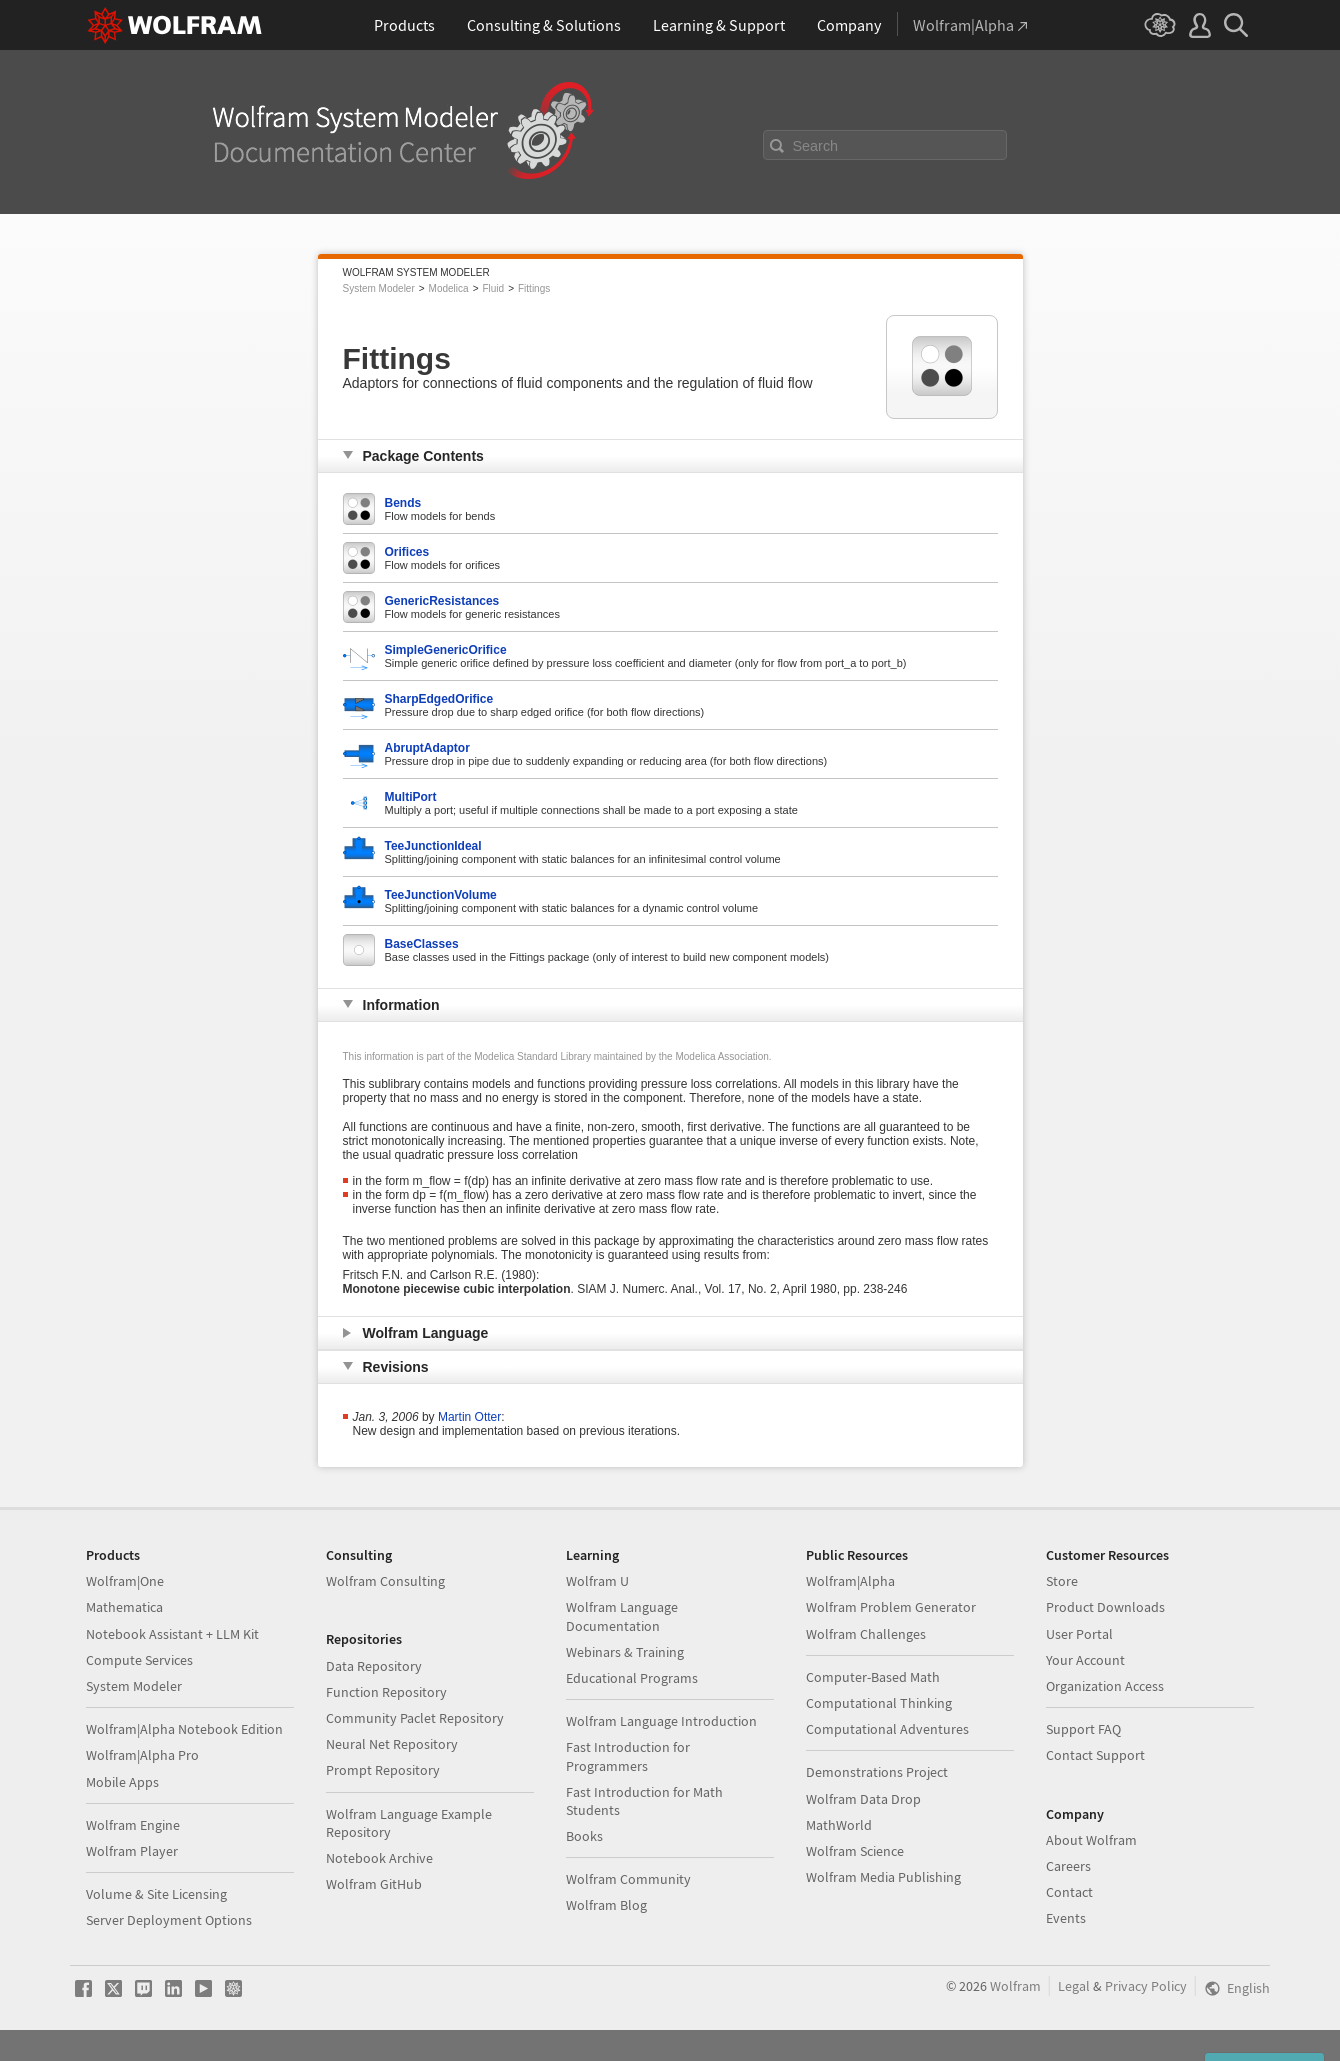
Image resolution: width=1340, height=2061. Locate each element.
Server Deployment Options (169, 1920)
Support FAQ (1083, 1729)
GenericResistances (442, 601)
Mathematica (124, 1607)
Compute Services (139, 1660)
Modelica (449, 288)
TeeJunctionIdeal (433, 846)
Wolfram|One (125, 1581)
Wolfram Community (628, 1879)
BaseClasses (422, 944)
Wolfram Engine (133, 1825)
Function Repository (386, 1692)
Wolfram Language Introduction (661, 1721)
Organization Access (1105, 1686)
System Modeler (379, 288)
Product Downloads (1105, 1607)
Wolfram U (597, 1581)
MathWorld (839, 1825)
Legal (1074, 1986)
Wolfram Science (855, 1851)
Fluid (493, 288)
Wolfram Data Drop (863, 1799)
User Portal (1079, 1634)
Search (816, 146)
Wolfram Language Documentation (622, 1616)
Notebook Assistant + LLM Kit (172, 1634)
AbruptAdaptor (427, 748)
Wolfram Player (132, 1851)
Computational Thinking (879, 1703)
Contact (1069, 1892)
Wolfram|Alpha (850, 1581)
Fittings (534, 288)
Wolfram (1015, 1986)
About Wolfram (1091, 1840)
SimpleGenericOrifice (446, 650)
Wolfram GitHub (374, 1884)
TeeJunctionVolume (441, 895)
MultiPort (411, 797)
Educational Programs (632, 1678)
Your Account (1085, 1660)
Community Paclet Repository (415, 1718)
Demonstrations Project (877, 1772)
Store (1062, 1581)
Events (1066, 1918)
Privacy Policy (1146, 1986)
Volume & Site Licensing (156, 1894)
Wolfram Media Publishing (883, 1877)
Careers (1068, 1866)
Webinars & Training (625, 1652)
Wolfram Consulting (385, 1581)
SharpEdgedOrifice (439, 699)
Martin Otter (469, 1417)
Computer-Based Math (873, 1677)
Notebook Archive (379, 1858)
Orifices (407, 552)
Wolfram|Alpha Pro (142, 1755)
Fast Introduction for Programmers (628, 1756)
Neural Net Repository (392, 1744)
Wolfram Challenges (866, 1634)
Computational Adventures (887, 1729)
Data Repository (374, 1666)
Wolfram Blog (606, 1905)
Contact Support (1095, 1755)
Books (584, 1836)
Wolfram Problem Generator (891, 1607)
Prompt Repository (383, 1770)
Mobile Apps (122, 1782)
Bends (403, 503)
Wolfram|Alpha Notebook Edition (184, 1729)
